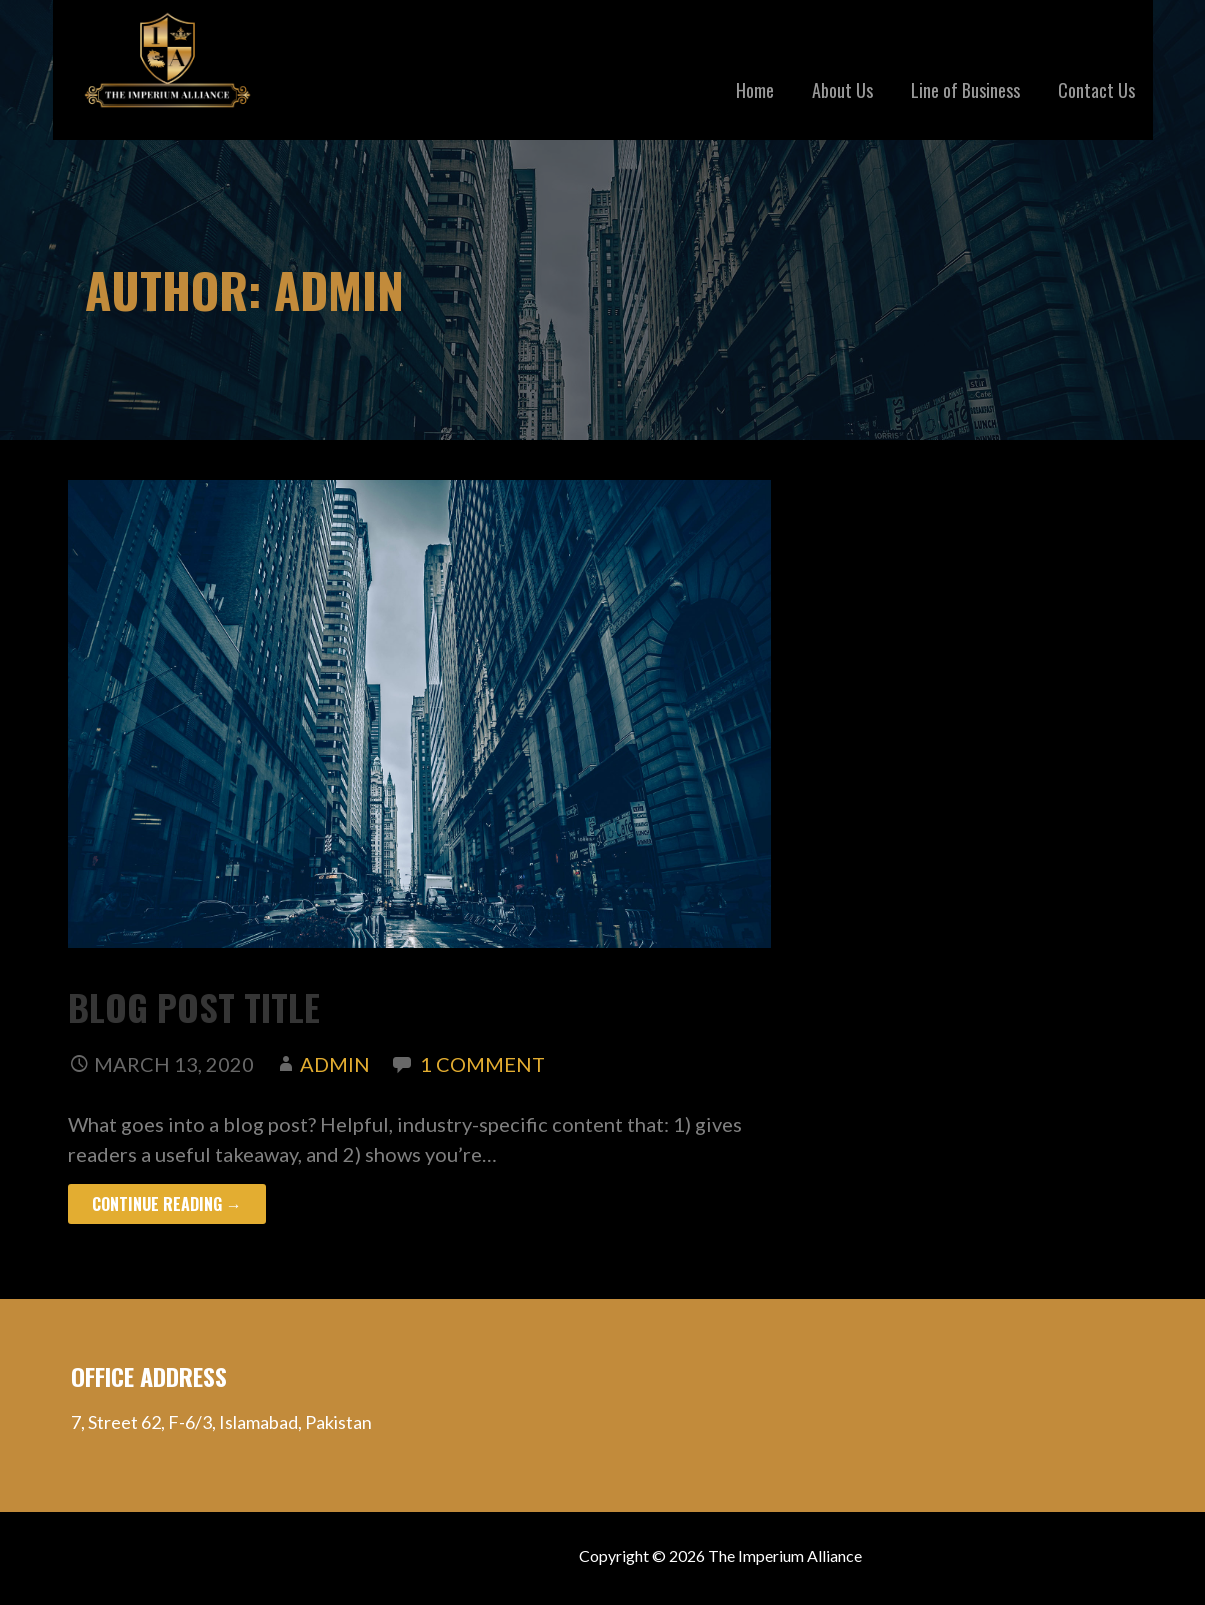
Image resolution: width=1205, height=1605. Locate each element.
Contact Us (1096, 90)
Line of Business (965, 90)
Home (755, 90)
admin (335, 1064)
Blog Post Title (194, 1006)
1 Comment (482, 1064)
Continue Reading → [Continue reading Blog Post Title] (167, 1204)
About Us (842, 90)
